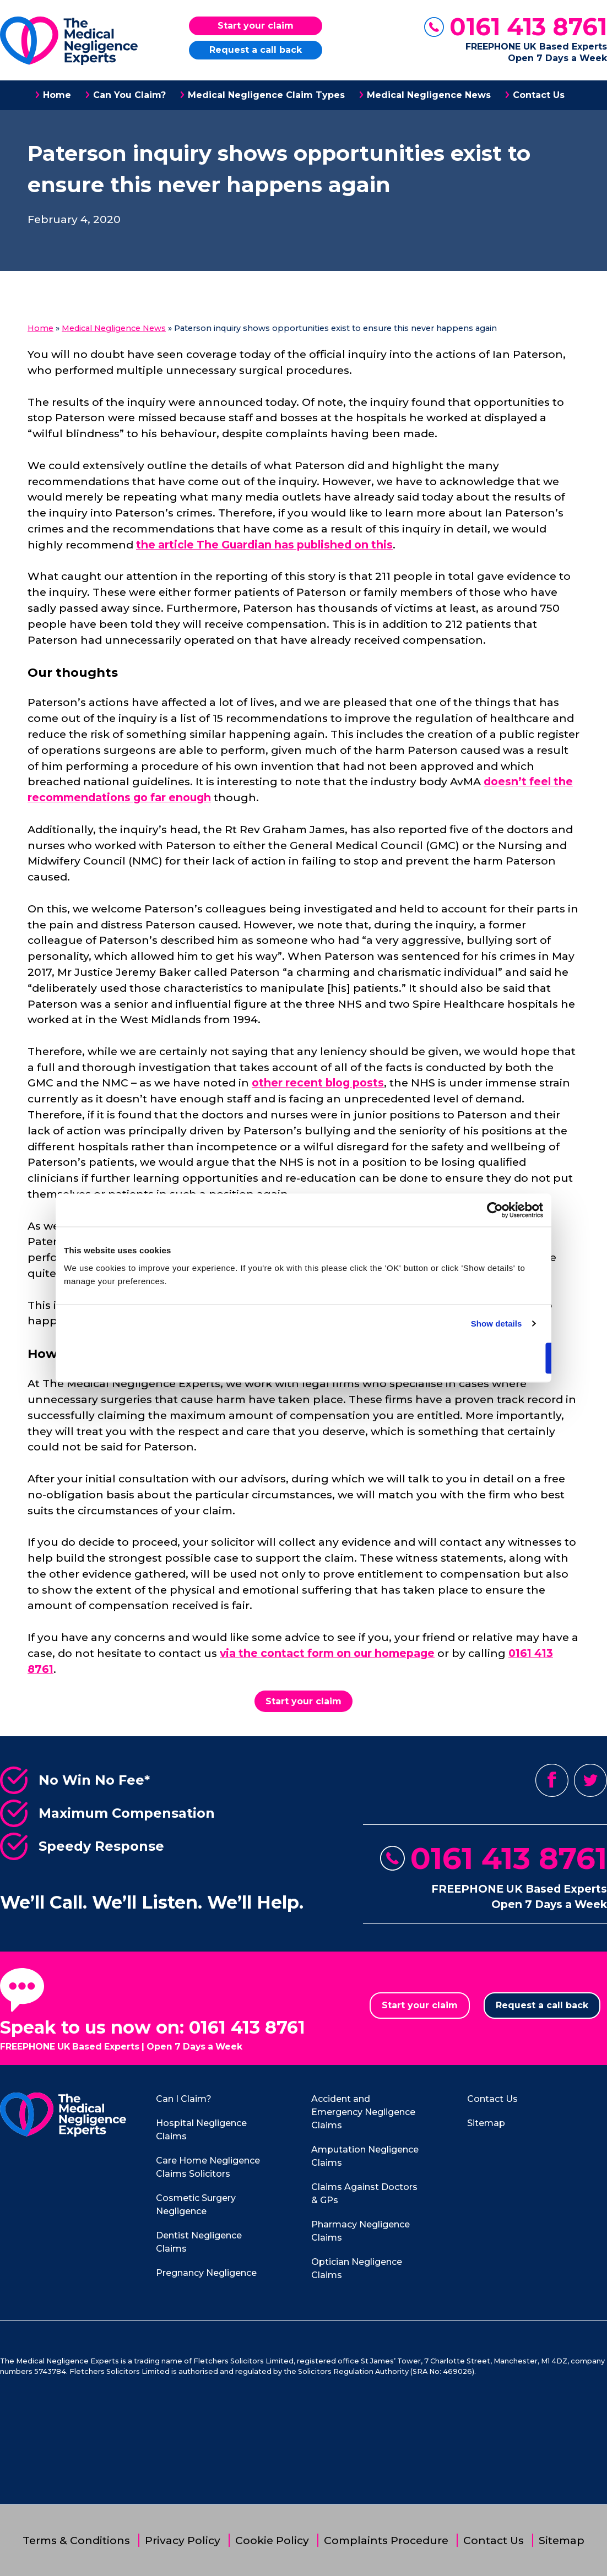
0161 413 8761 (528, 27)
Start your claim (256, 25)
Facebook (551, 1780)
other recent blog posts (318, 1082)
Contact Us (539, 95)
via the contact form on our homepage (327, 1653)
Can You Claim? (129, 95)
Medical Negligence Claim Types (266, 95)
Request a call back (255, 50)
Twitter (590, 1780)
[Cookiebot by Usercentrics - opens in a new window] (495, 1210)
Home (57, 95)
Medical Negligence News (429, 95)
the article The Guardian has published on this (264, 544)
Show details (496, 1323)
